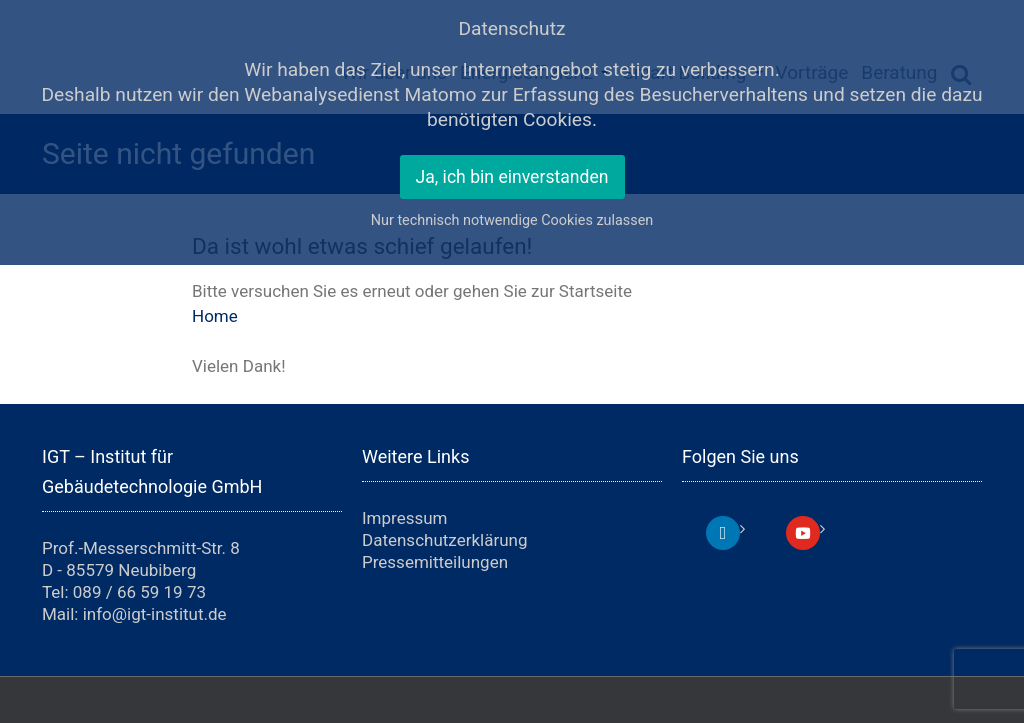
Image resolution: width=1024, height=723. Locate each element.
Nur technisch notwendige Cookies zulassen (512, 220)
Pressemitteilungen (435, 562)
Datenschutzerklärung (444, 540)
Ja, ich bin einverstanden (512, 177)
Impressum (405, 518)
